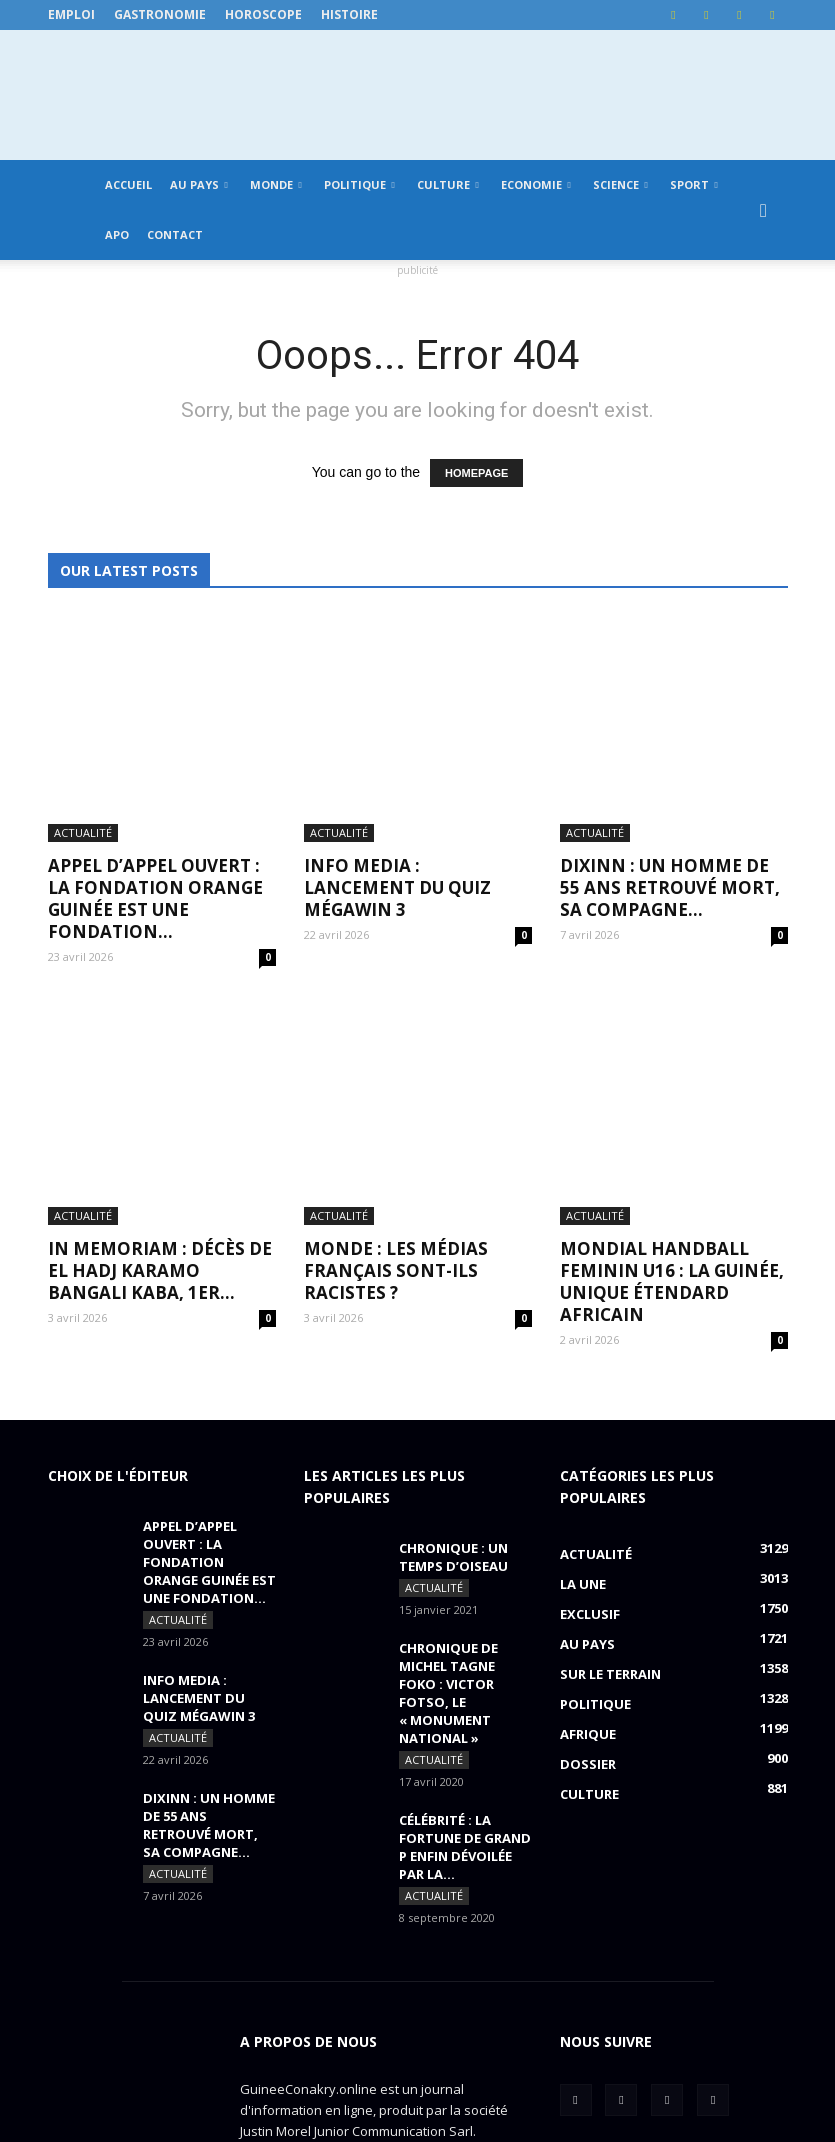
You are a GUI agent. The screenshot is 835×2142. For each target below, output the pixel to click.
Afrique (588, 1503)
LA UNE (583, 1353)
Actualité (83, 717)
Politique (359, 184)
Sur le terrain (610, 1443)
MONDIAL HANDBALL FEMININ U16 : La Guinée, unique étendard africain (672, 1050)
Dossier (588, 1533)
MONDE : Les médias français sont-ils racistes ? (396, 1039)
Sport (694, 184)
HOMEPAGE (476, 473)
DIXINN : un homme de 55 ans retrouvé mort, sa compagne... (670, 772)
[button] (764, 210)
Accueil (128, 184)
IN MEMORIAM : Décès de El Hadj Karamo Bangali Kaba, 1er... (160, 1039)
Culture (448, 184)
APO (117, 234)
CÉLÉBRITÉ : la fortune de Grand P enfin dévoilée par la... (465, 1616)
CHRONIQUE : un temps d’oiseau (453, 1326)
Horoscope (263, 14)
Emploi (71, 14)
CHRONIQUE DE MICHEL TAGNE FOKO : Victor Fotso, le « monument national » (448, 1462)
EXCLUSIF (590, 1383)
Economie (536, 184)
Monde (276, 184)
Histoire (349, 14)
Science (620, 184)
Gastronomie (160, 14)
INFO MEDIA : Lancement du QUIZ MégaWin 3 (397, 772)
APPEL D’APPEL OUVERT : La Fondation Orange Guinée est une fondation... (155, 783)
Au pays (199, 184)
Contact (175, 234)
